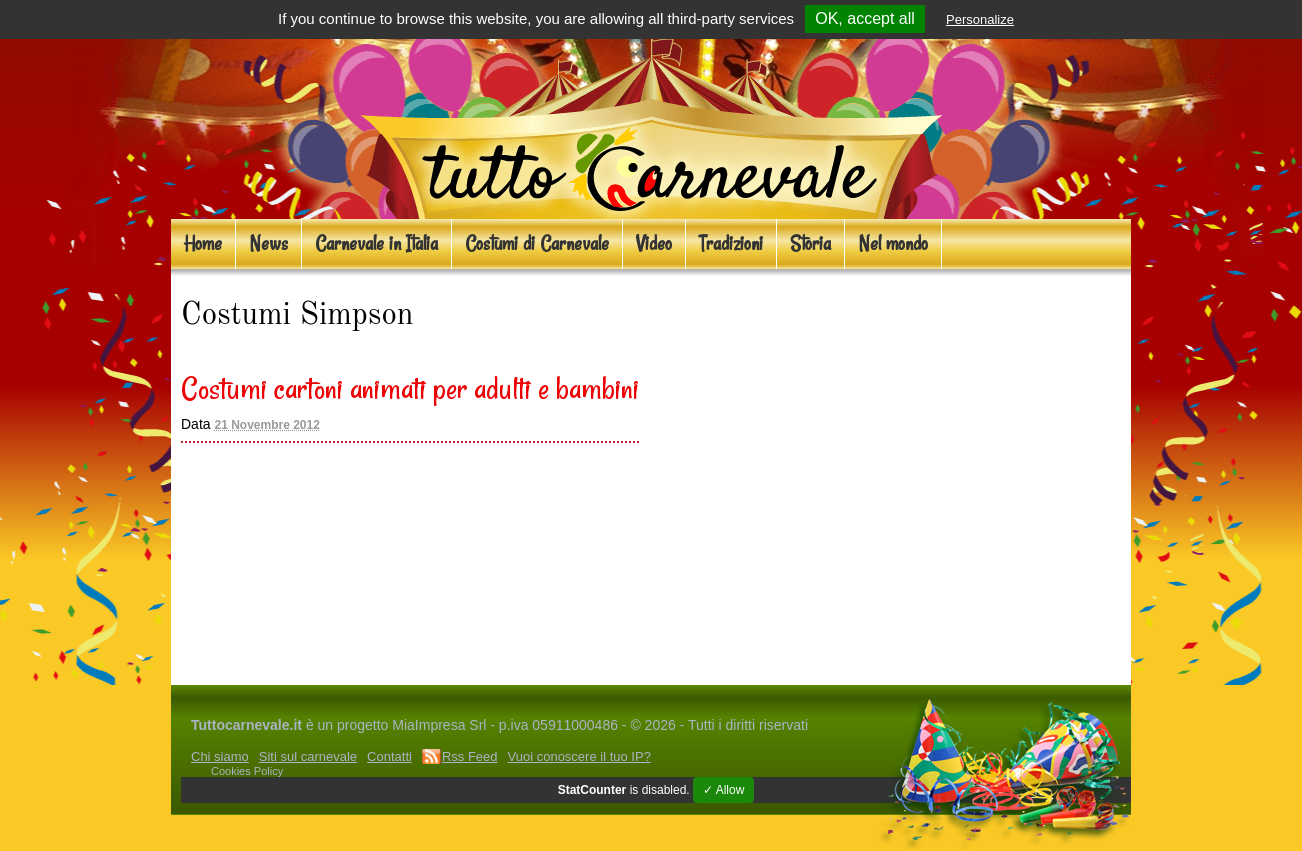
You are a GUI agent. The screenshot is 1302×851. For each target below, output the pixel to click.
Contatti (389, 756)
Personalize (980, 19)
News (268, 243)
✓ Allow (723, 790)
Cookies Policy (247, 771)
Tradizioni (731, 243)
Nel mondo (893, 243)
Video (654, 243)
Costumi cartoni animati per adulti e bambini (410, 388)
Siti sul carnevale (308, 756)
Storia (810, 243)
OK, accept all (865, 18)
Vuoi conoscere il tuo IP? (579, 756)
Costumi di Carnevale (537, 243)
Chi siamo (220, 756)
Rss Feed (470, 756)
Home (203, 243)
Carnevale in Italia (376, 243)
